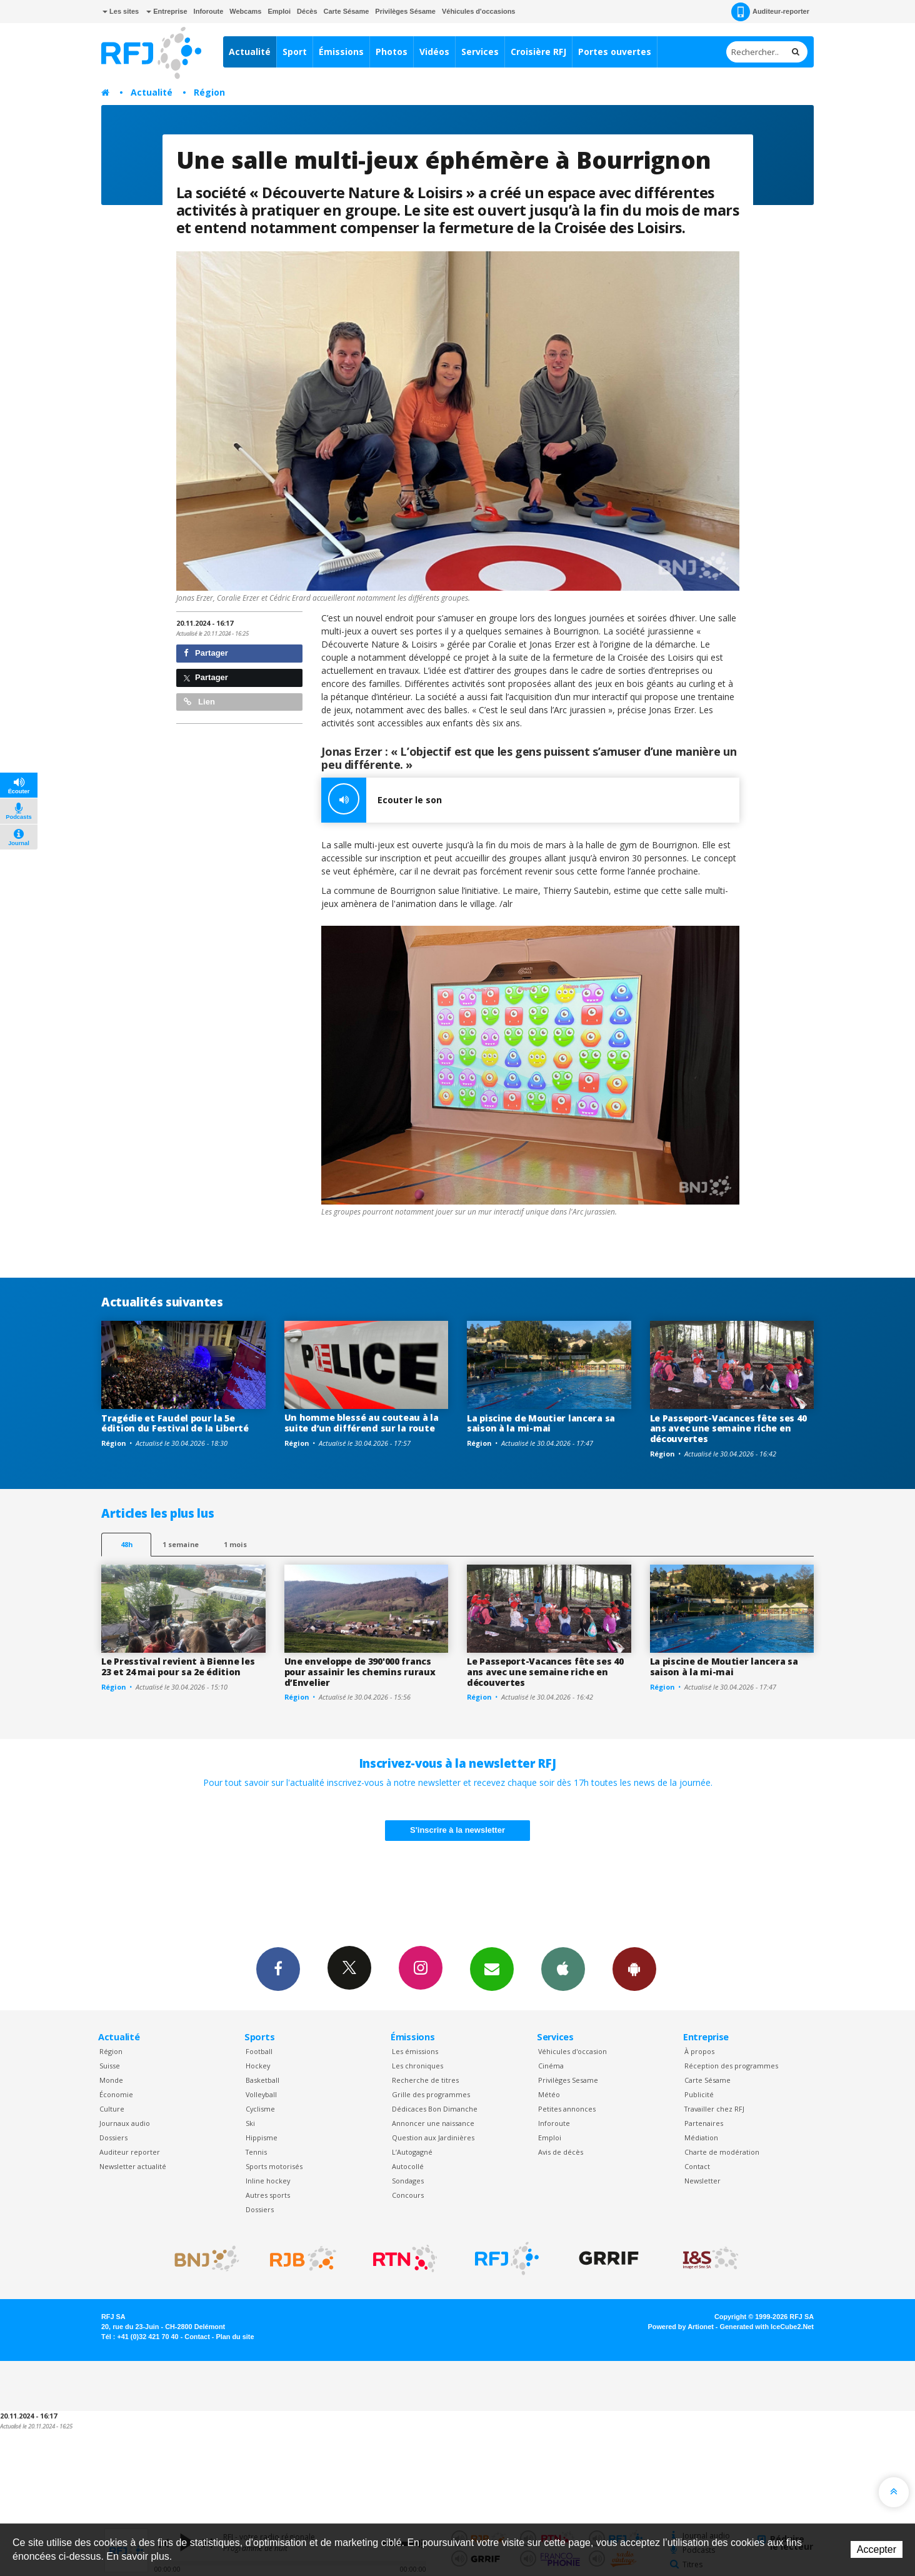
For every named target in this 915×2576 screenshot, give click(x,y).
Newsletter (702, 2181)
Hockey (258, 2066)
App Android (634, 1968)
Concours (408, 2195)
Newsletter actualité (132, 2166)
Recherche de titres (425, 2080)
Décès (307, 11)
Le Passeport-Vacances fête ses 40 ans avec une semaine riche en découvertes (728, 1428)
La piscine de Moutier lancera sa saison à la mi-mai (541, 1423)
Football (259, 2051)
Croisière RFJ (538, 52)
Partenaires (703, 2123)
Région (209, 92)
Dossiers (113, 2137)
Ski (250, 2123)
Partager (206, 653)
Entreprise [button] (166, 11)
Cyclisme (260, 2109)
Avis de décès (560, 2152)
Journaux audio (124, 2123)
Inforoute (209, 11)
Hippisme (262, 2137)
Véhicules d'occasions (479, 11)
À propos (699, 2051)
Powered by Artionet (681, 2326)
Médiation (701, 2137)
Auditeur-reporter (770, 12)
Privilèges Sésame (405, 11)
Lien (199, 701)
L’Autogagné (412, 2152)
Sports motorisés (274, 2166)
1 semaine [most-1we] (180, 1544)
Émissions (341, 52)
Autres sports (268, 2195)
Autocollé (408, 2166)
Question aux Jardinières (433, 2137)
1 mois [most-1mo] (235, 1544)
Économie (116, 2094)
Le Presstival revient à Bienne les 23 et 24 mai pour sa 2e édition (177, 1666)
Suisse (109, 2066)
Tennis (256, 2152)
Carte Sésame (346, 11)
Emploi (279, 11)
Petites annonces (567, 2109)
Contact (697, 2166)
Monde (111, 2080)
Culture (111, 2109)
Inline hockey (268, 2181)
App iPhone (563, 1968)
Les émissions (415, 2051)
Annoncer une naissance (433, 2123)
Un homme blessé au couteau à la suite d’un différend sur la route (361, 1422)
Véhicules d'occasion (572, 2051)
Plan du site (235, 2336)
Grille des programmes (431, 2094)
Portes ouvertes (614, 52)
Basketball (262, 2080)
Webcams (245, 11)
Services (480, 52)
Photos (392, 52)
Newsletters (492, 1968)
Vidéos (434, 52)
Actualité (250, 52)
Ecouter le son (381, 800)
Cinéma (551, 2066)
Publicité (699, 2094)
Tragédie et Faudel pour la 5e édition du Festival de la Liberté (175, 1423)
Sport (294, 52)
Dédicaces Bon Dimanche (435, 2109)
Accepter (876, 2549)
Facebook (278, 1968)
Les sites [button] (120, 11)
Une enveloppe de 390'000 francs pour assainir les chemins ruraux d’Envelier (360, 1671)
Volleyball (261, 2094)
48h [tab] (126, 1544)
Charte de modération (721, 2152)
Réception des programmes (731, 2066)
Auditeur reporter (129, 2152)
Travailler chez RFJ (714, 2109)
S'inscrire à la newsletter (457, 1830)
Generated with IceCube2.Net (767, 2326)
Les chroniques (417, 2066)
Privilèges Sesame (568, 2080)
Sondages (408, 2181)
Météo (549, 2094)
